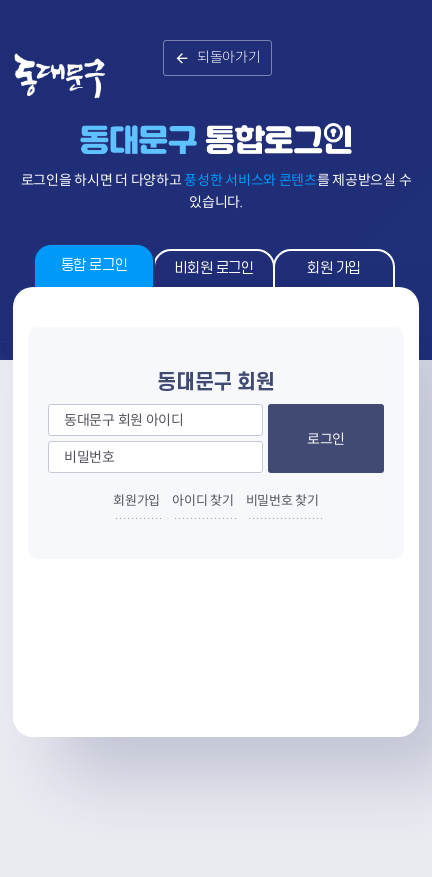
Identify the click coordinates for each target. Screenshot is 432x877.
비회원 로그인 (213, 268)
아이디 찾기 (202, 500)
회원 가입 (334, 268)
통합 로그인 (94, 265)
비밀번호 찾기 (282, 500)
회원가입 (136, 500)
